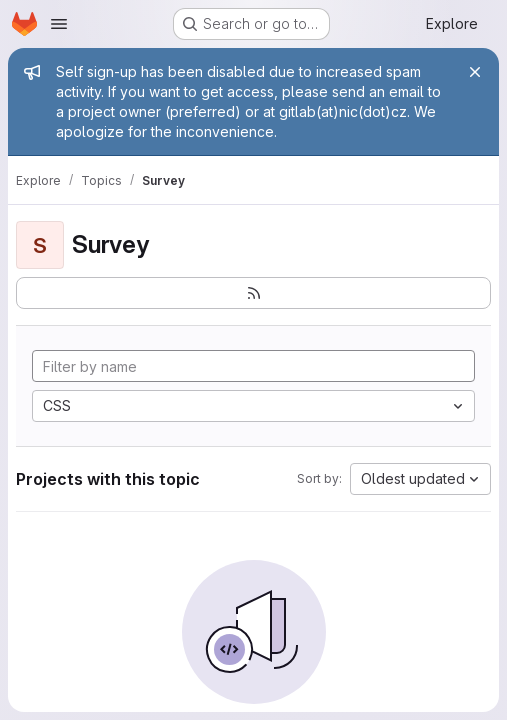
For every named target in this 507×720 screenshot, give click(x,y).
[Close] (475, 72)
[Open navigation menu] (59, 24)
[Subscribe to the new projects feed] (253, 293)
